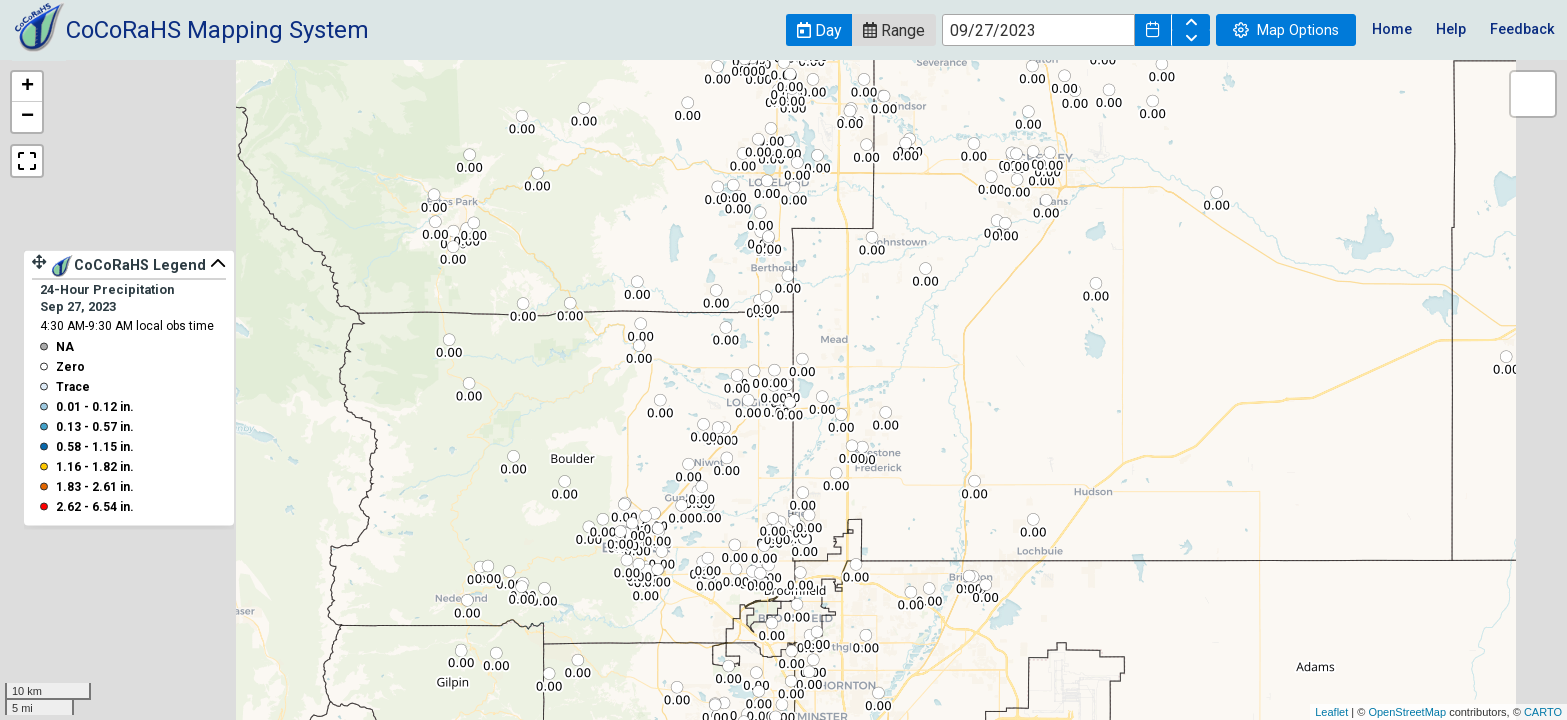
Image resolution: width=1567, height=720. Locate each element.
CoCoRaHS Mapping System (217, 30)
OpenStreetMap (1407, 712)
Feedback (1522, 29)
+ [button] (27, 87)
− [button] (27, 117)
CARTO (1543, 712)
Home (1392, 29)
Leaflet (1331, 712)
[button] (819, 30)
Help (1451, 29)
